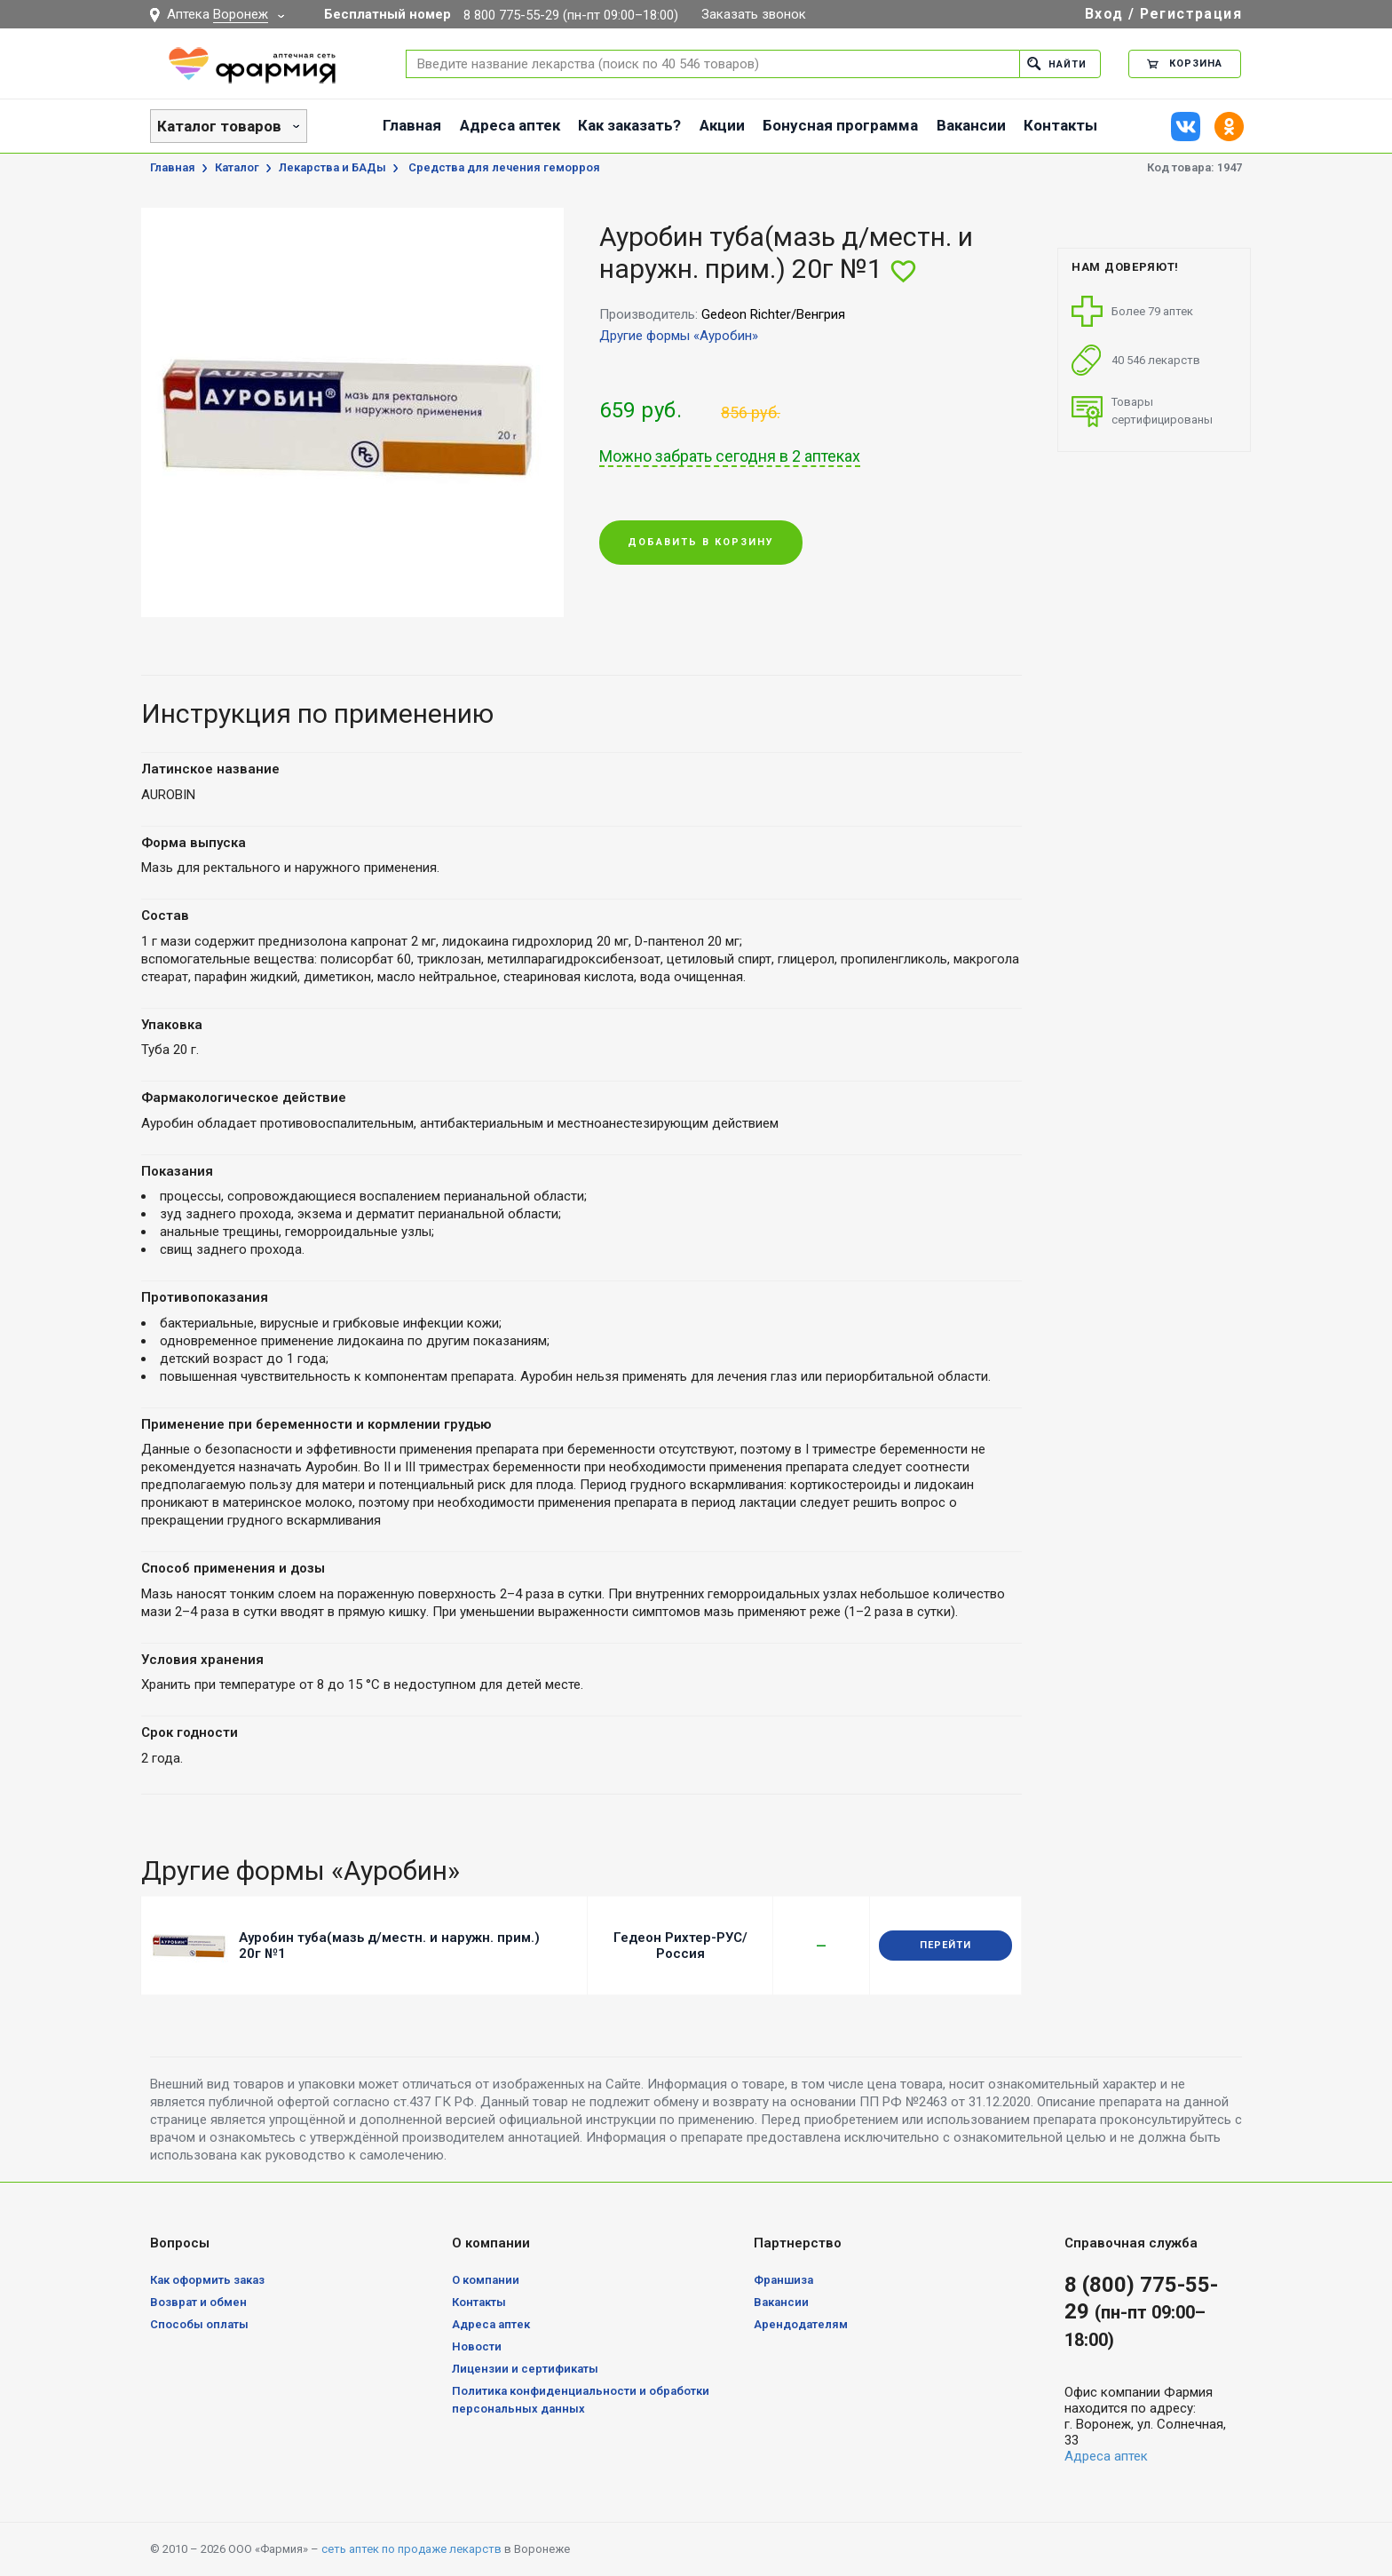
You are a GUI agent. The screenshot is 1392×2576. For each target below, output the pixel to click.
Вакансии (971, 125)
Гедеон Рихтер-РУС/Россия (680, 1946)
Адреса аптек (510, 125)
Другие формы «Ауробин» (678, 336)
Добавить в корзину (701, 542)
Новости (477, 2346)
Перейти (945, 1945)
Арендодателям (801, 2324)
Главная (412, 125)
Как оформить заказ (207, 2280)
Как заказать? (629, 125)
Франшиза (783, 2280)
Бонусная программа (840, 125)
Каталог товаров (219, 126)
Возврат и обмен (198, 2302)
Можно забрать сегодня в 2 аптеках (729, 456)
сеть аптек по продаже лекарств (411, 2549)
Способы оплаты (199, 2324)
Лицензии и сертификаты (525, 2368)
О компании (485, 2280)
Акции (722, 125)
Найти (1057, 63)
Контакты (1060, 125)
